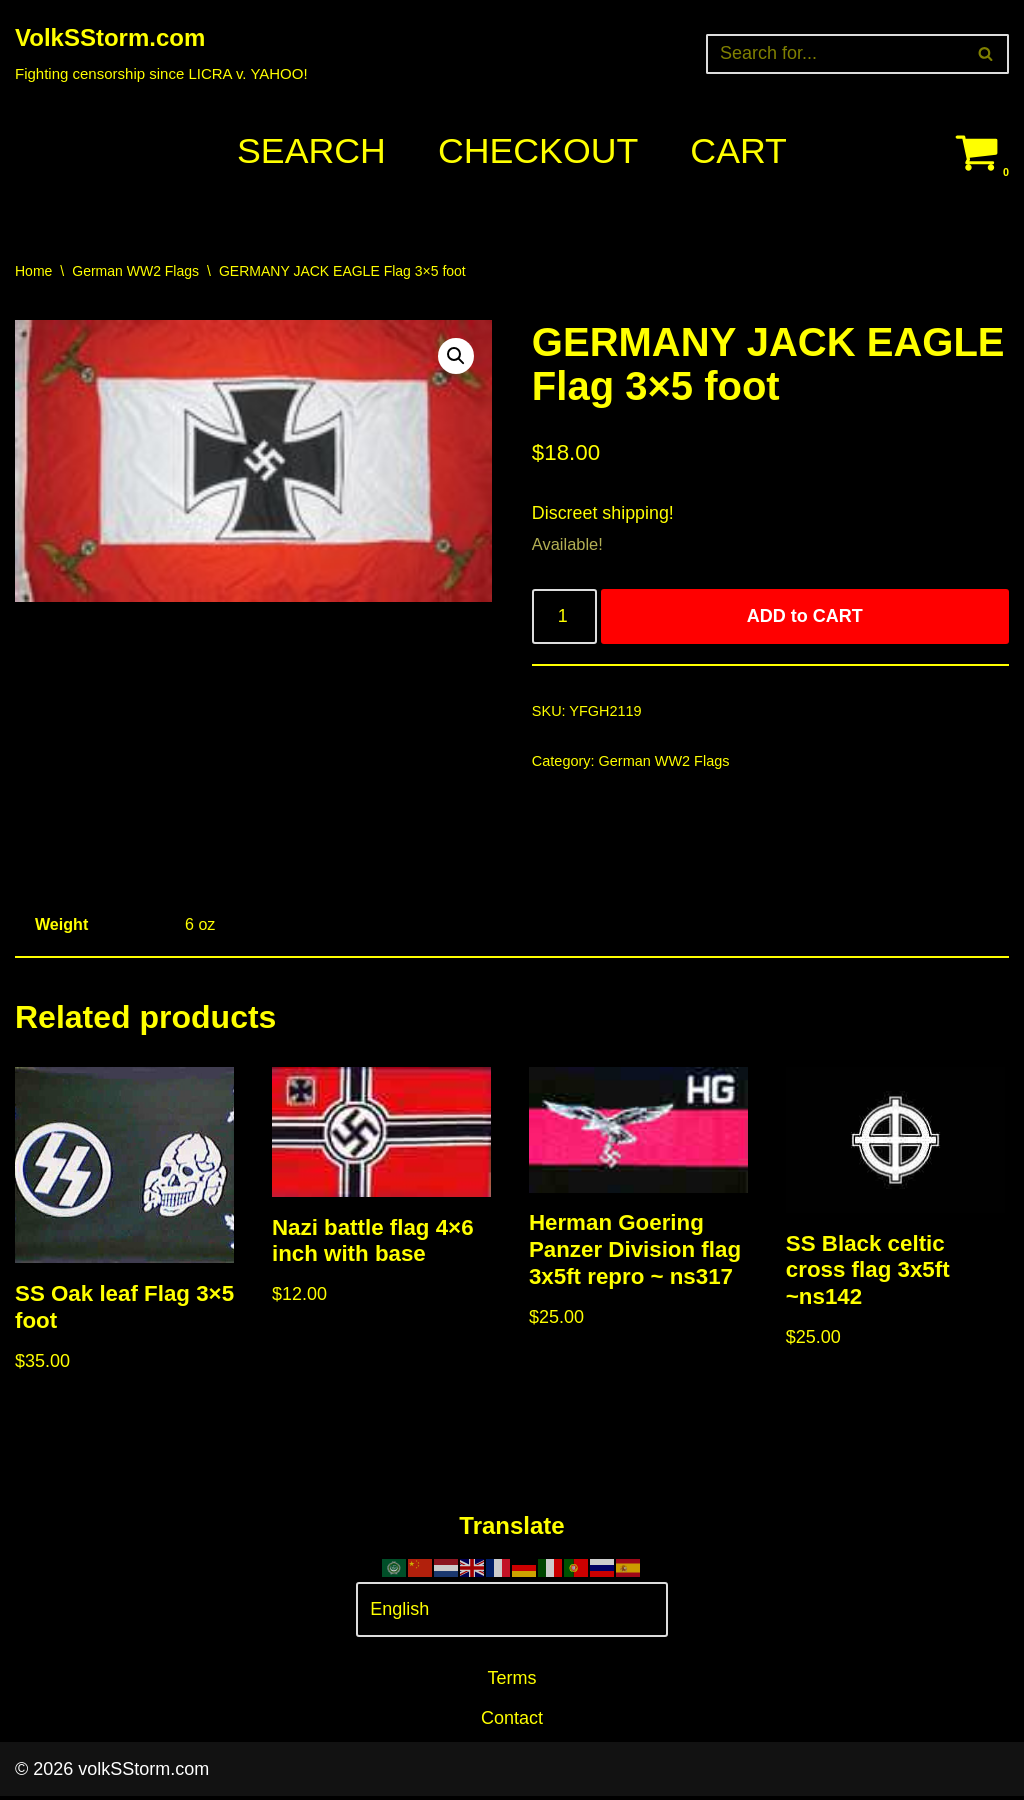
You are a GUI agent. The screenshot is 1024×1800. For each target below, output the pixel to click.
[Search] (835, 54)
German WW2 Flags (135, 271)
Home (33, 271)
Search (310, 151)
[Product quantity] (564, 618)
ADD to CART (805, 618)
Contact (512, 1722)
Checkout (538, 151)
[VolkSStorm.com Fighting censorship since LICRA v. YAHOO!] (161, 53)
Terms (512, 1682)
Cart (739, 151)
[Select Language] (511, 1613)
